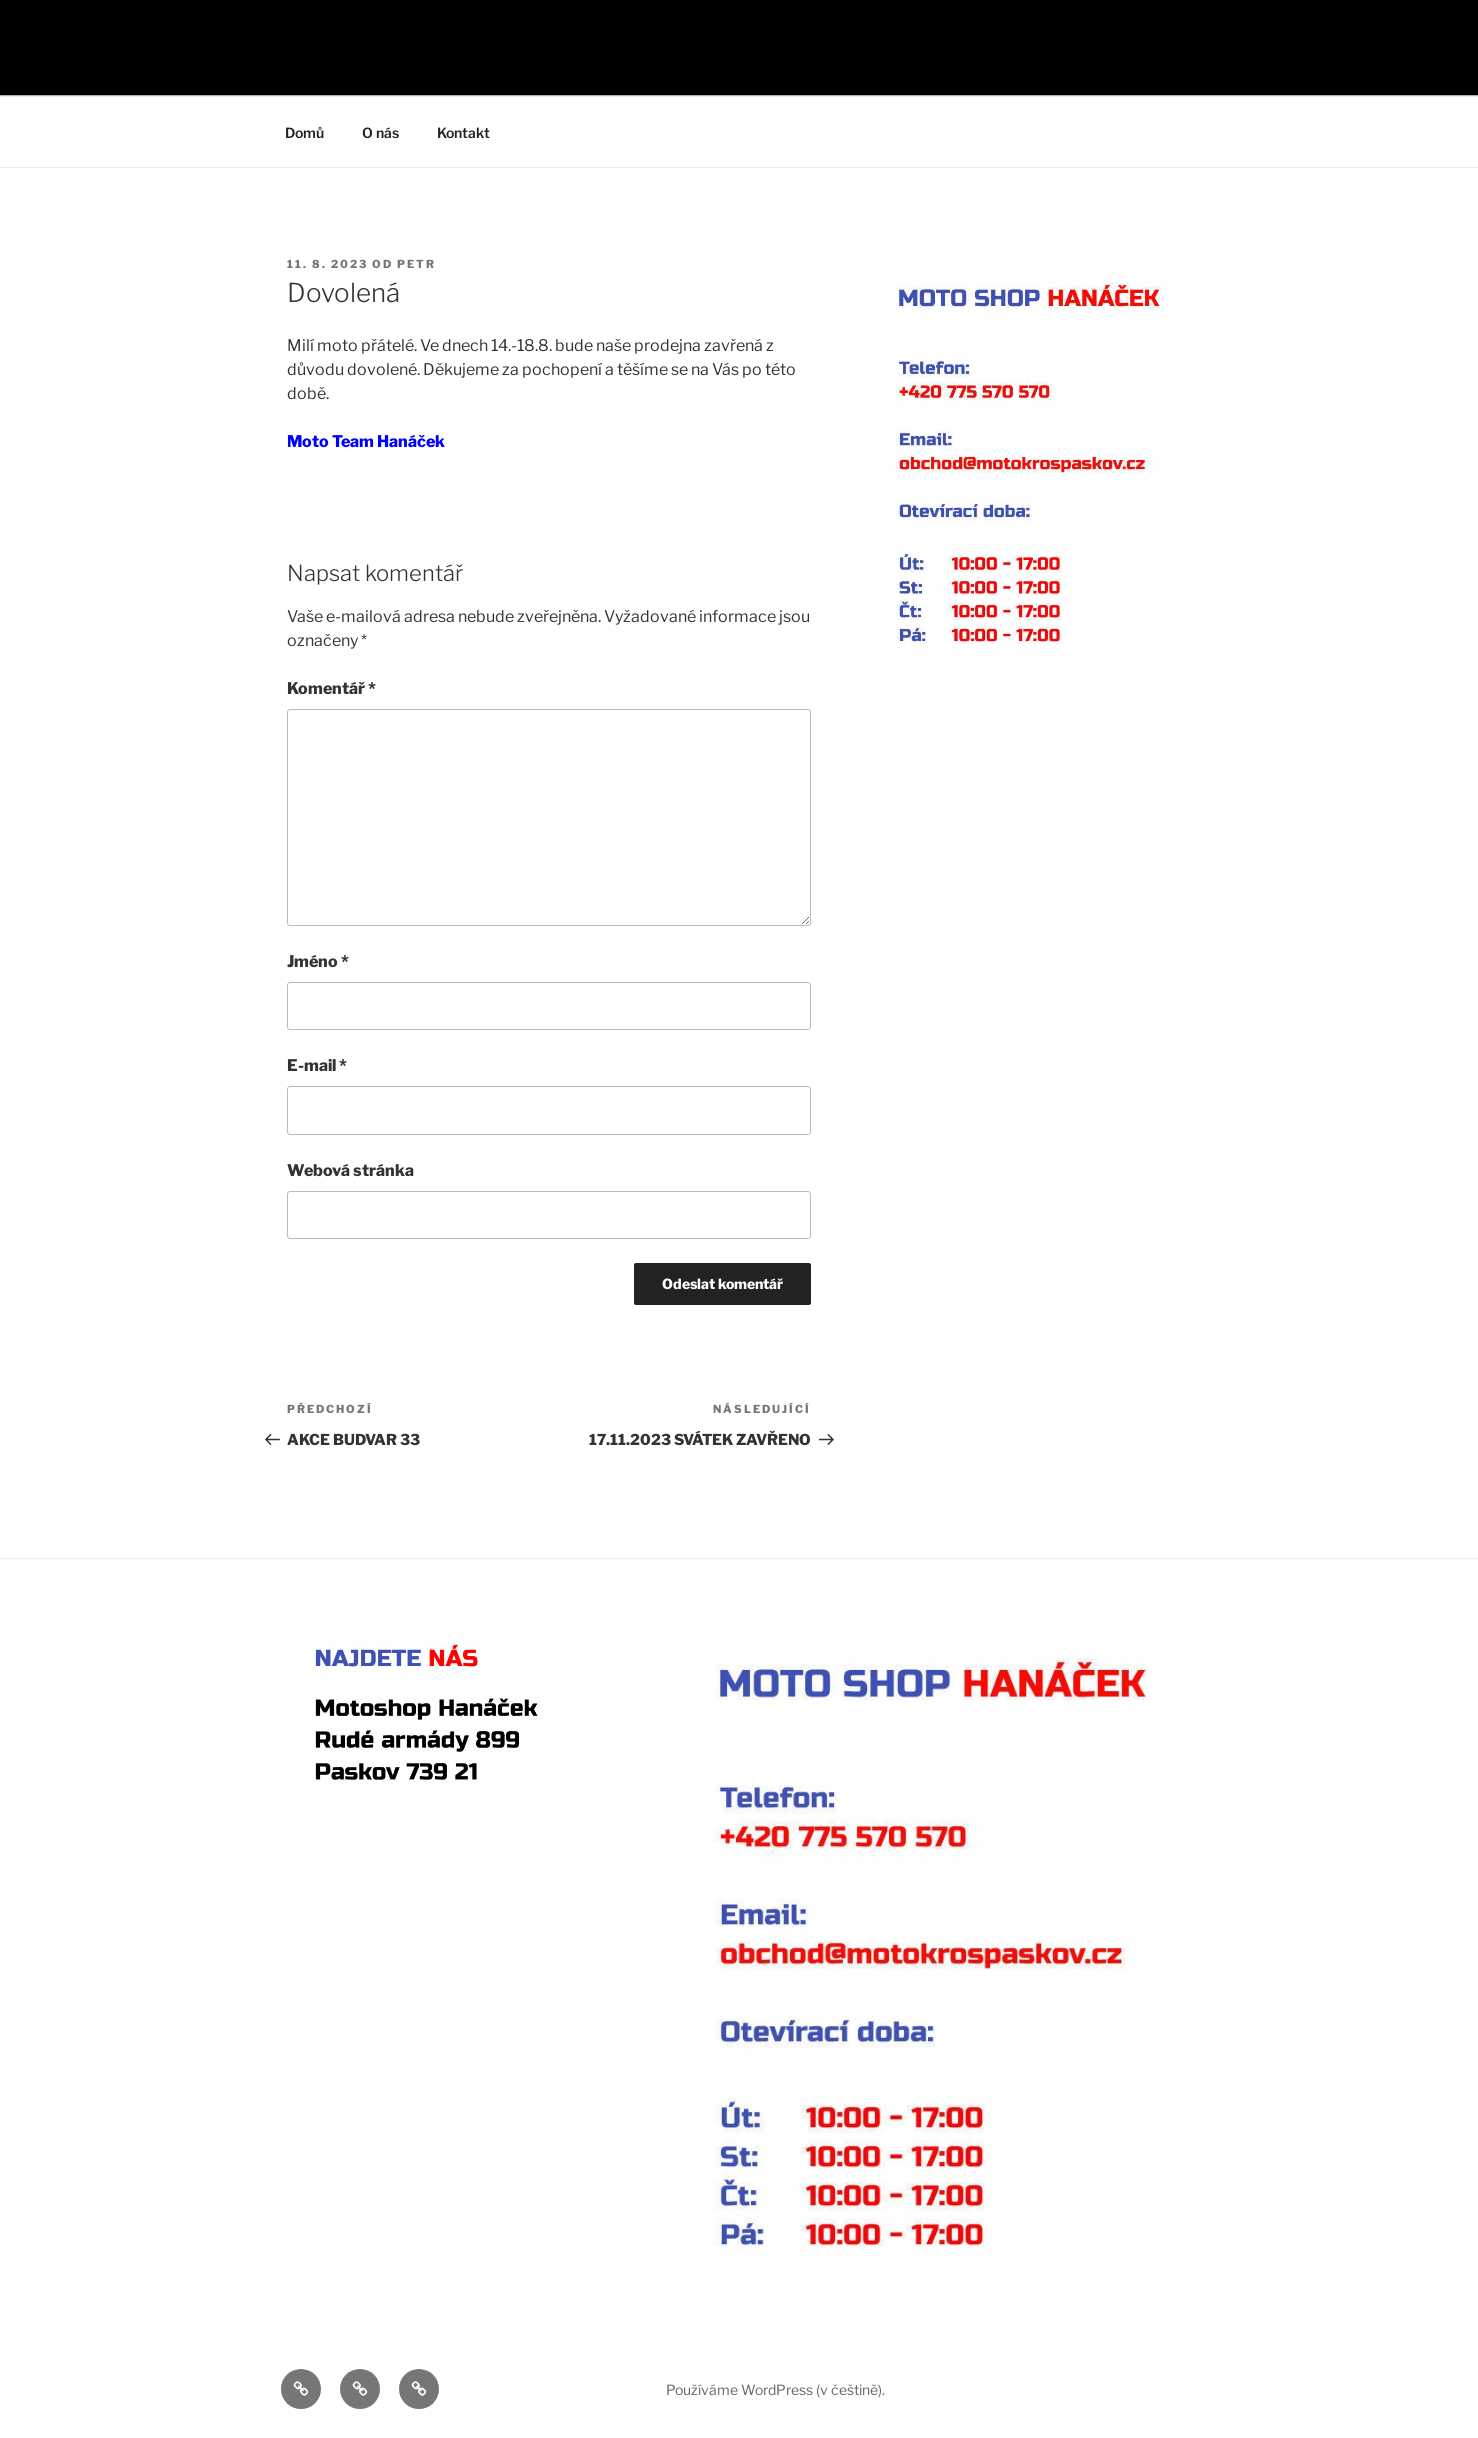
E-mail (317, 1065)
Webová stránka (350, 1170)
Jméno (318, 961)
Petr (416, 264)
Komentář (331, 688)
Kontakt (463, 132)
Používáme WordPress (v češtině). (775, 2389)
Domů (304, 132)
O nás (380, 132)
